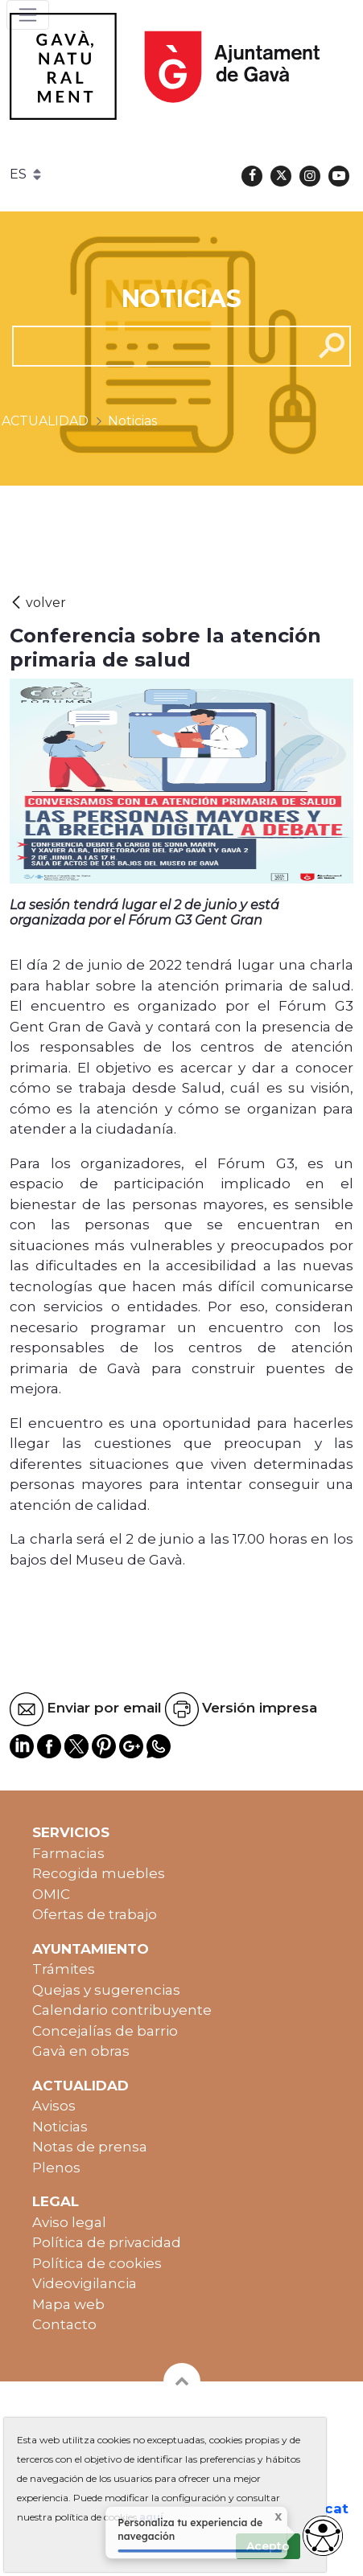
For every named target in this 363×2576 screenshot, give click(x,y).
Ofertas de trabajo (94, 1914)
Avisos (54, 2106)
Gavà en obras (81, 2051)
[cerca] (156, 345)
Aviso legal (69, 2222)
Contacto (64, 2324)
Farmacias (68, 1853)
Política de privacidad (106, 2242)
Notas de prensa (89, 2147)
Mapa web (68, 2304)
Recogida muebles (98, 1873)
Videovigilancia (84, 2283)
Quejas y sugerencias (106, 1990)
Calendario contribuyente (122, 2010)
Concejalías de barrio (105, 2031)
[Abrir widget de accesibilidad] (323, 2536)
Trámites (63, 1969)
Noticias (60, 2127)
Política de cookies (97, 2263)
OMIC (51, 1894)
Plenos (56, 2168)
